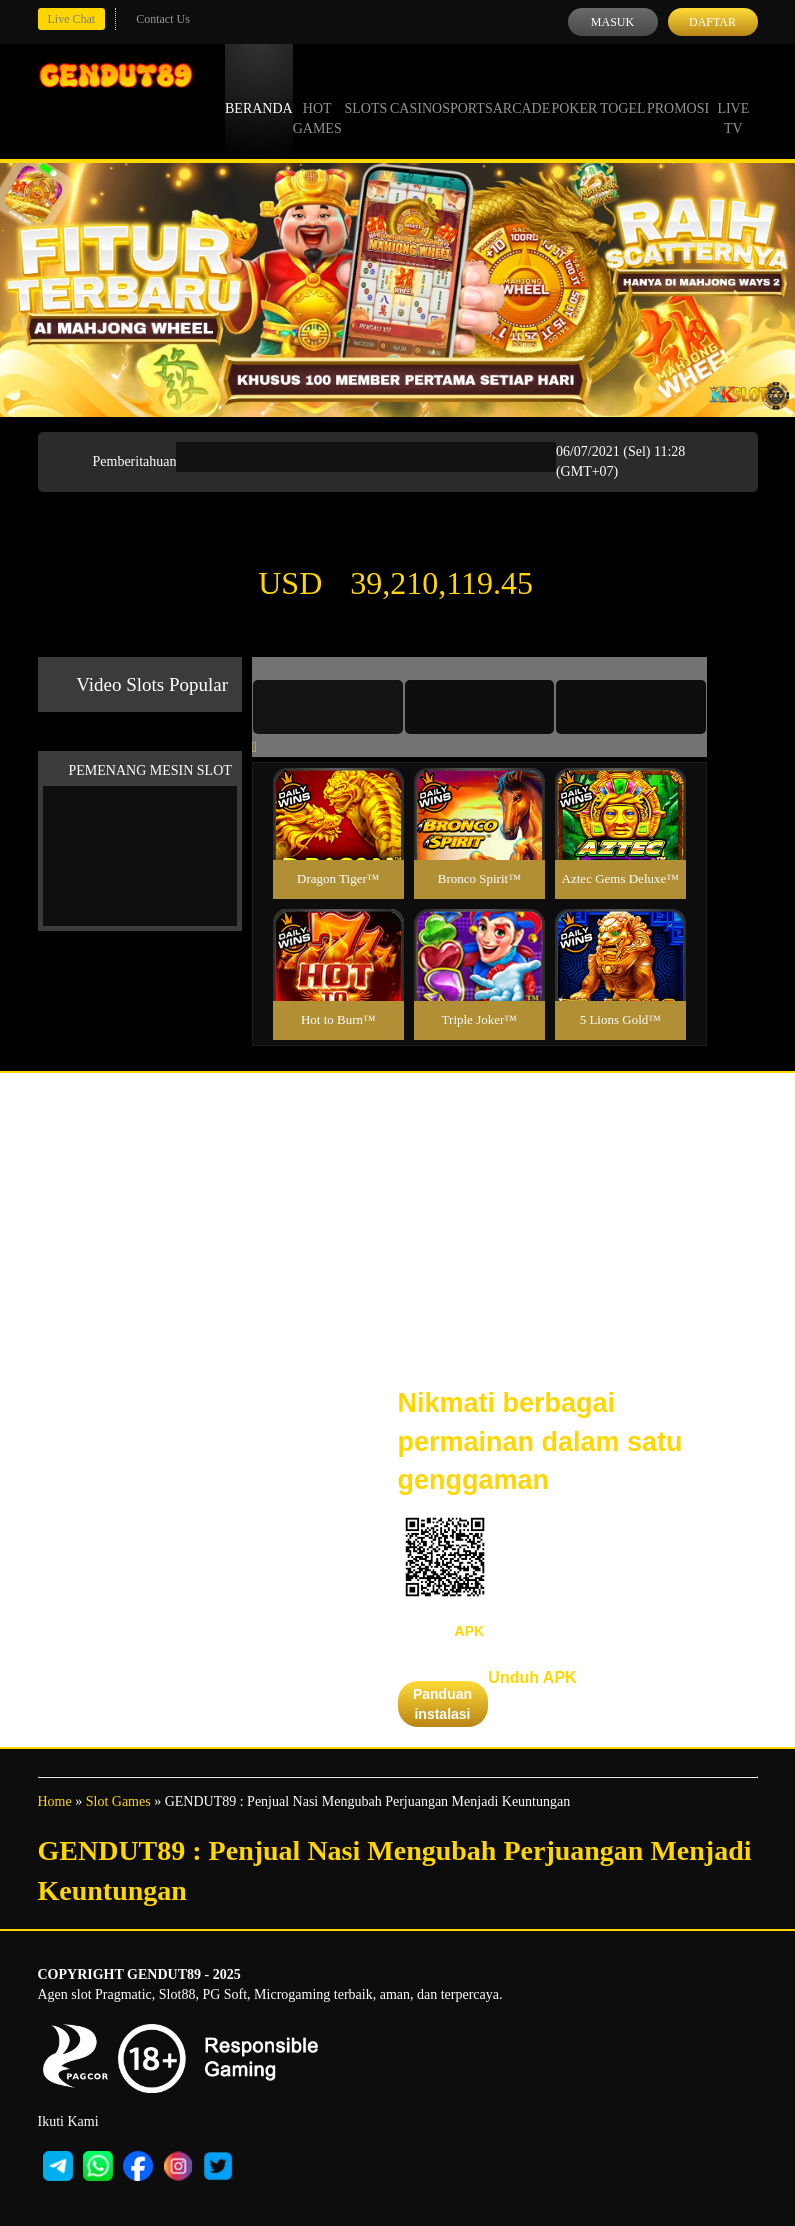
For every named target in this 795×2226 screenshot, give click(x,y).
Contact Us (163, 19)
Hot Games (317, 100)
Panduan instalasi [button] (442, 1704)
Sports (467, 90)
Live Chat (72, 19)
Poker (574, 90)
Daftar (712, 22)
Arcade (522, 90)
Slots (365, 90)
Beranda (259, 90)
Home (55, 1801)
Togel (623, 90)
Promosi (678, 90)
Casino (416, 90)
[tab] (328, 707)
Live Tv (733, 100)
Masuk (612, 22)
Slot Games (118, 1801)
